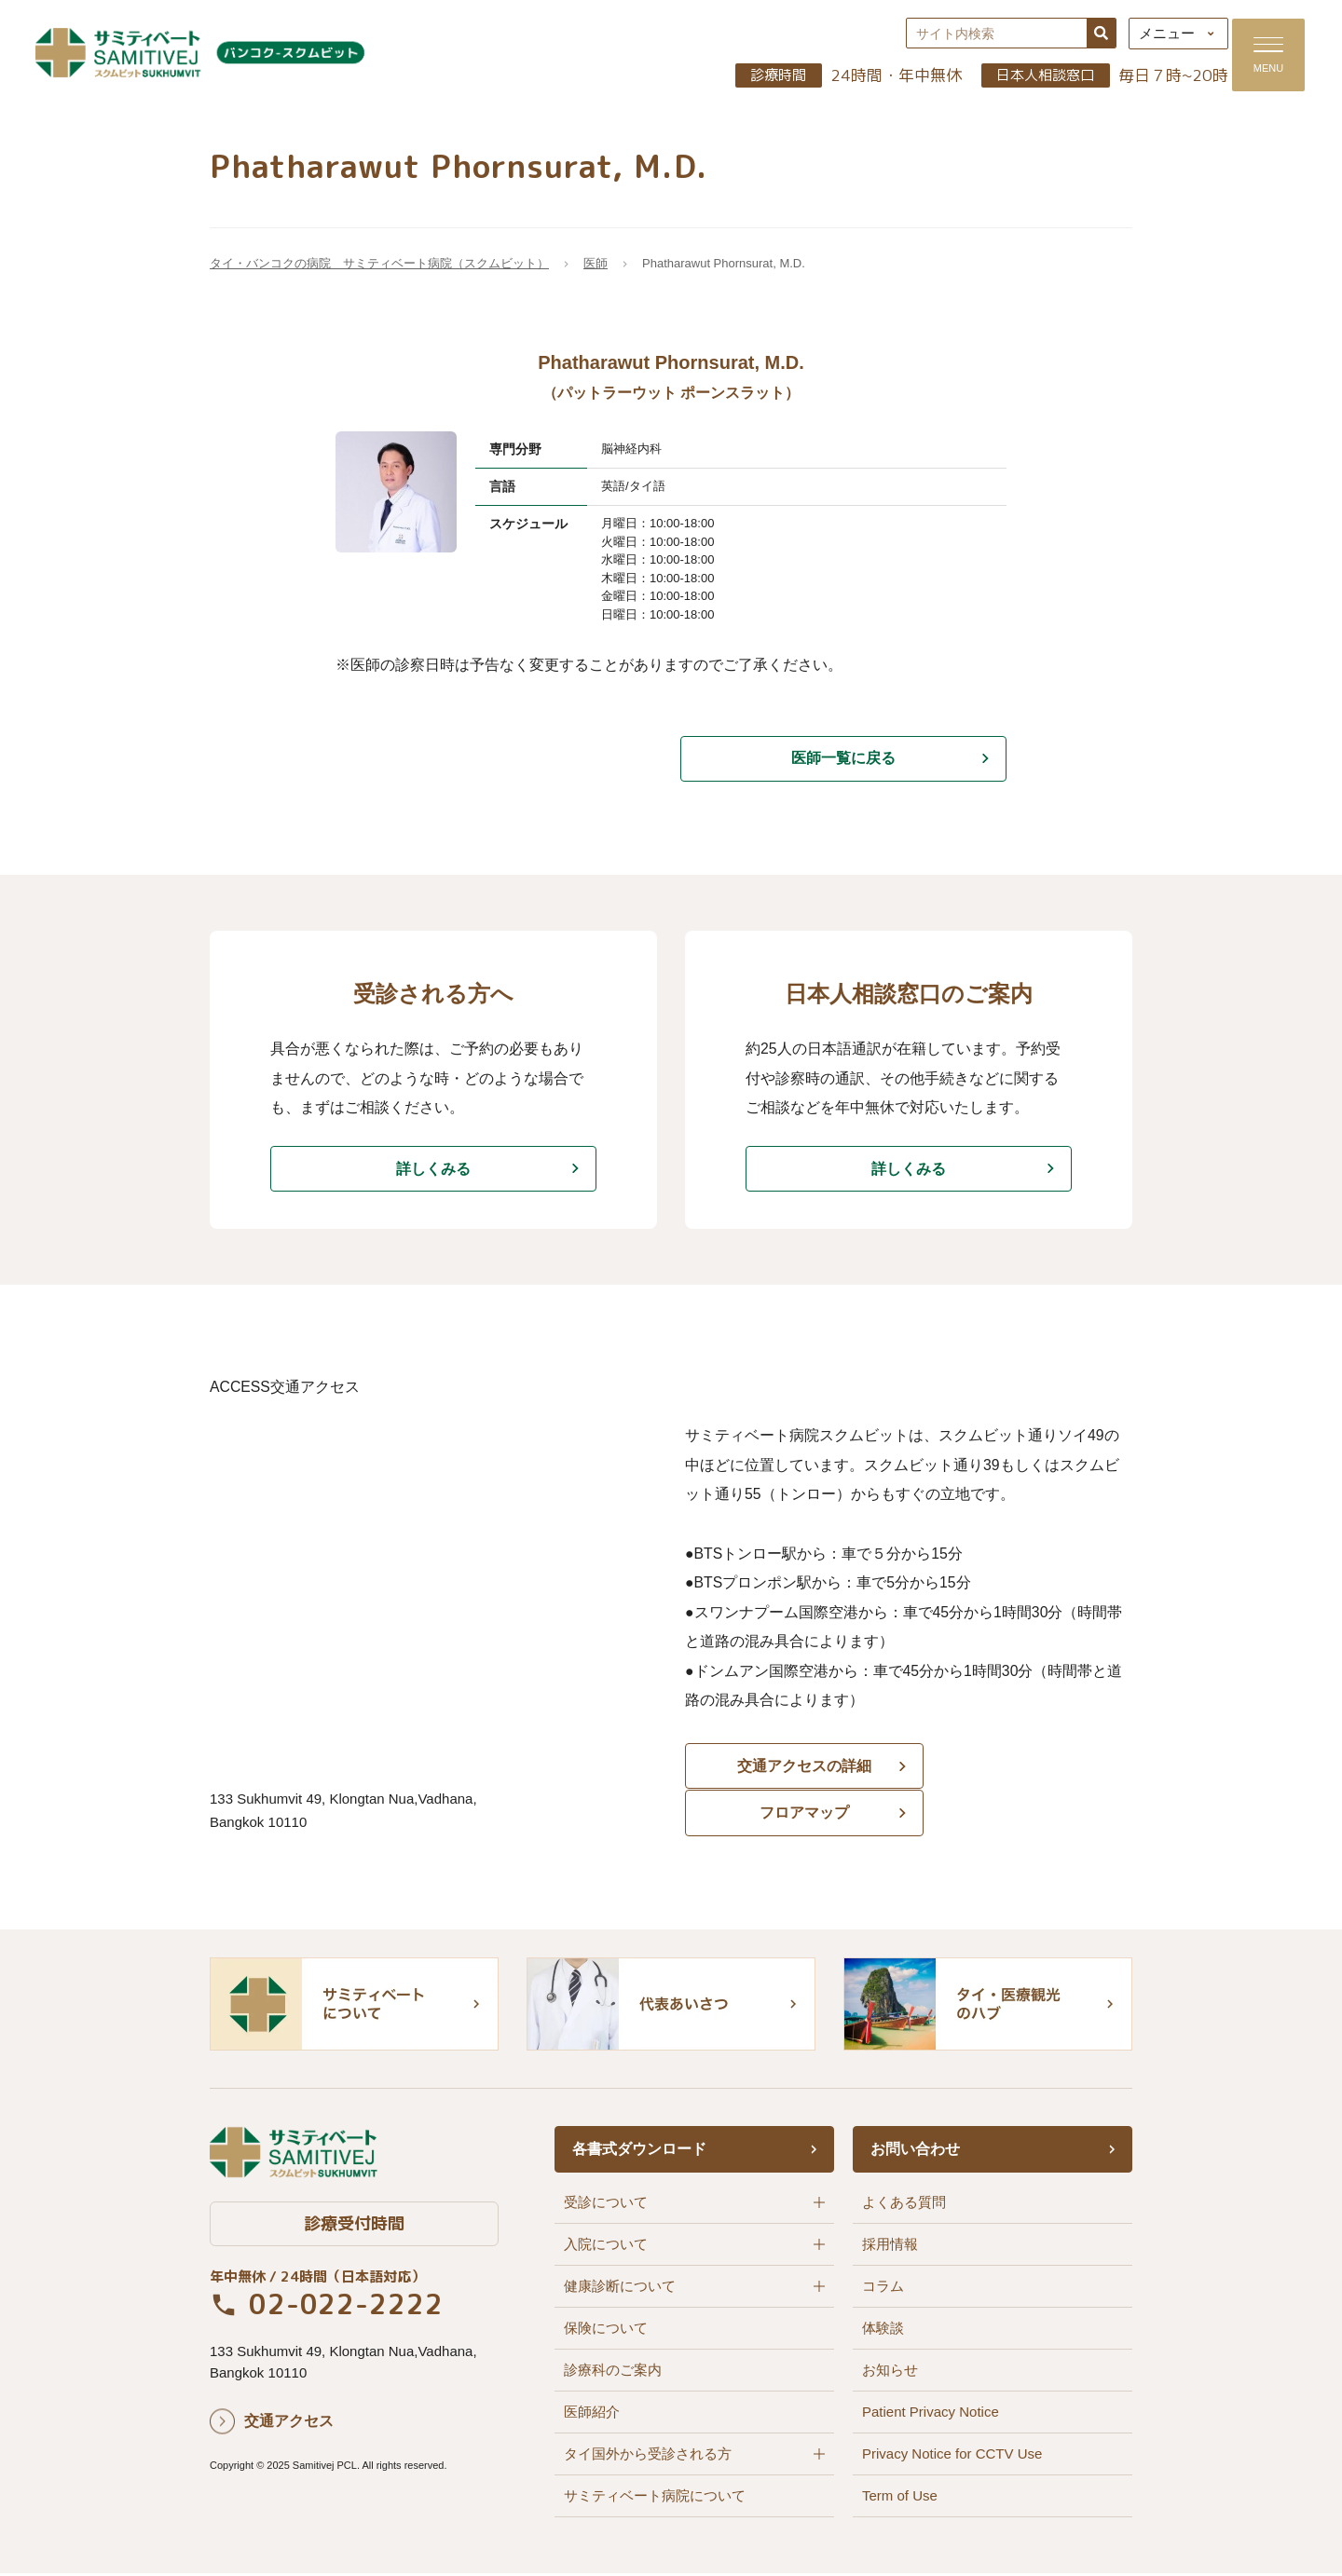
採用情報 (890, 2247)
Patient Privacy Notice (930, 2414)
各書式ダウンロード (639, 2152)
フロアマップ (1025, 1774)
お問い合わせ (915, 2152)
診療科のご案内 (613, 2372)
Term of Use (900, 2498)
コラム (883, 2289)
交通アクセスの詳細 (792, 1774)
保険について (606, 2330)
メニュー (1157, 35)
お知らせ (890, 2372)
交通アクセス (289, 2425)
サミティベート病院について (655, 2498)
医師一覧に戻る (843, 761)
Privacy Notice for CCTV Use (952, 2456)
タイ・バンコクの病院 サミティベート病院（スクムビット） (379, 266)
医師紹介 (592, 2414)
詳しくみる (433, 1172)
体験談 (883, 2330)
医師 (595, 266)
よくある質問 (904, 2205)
